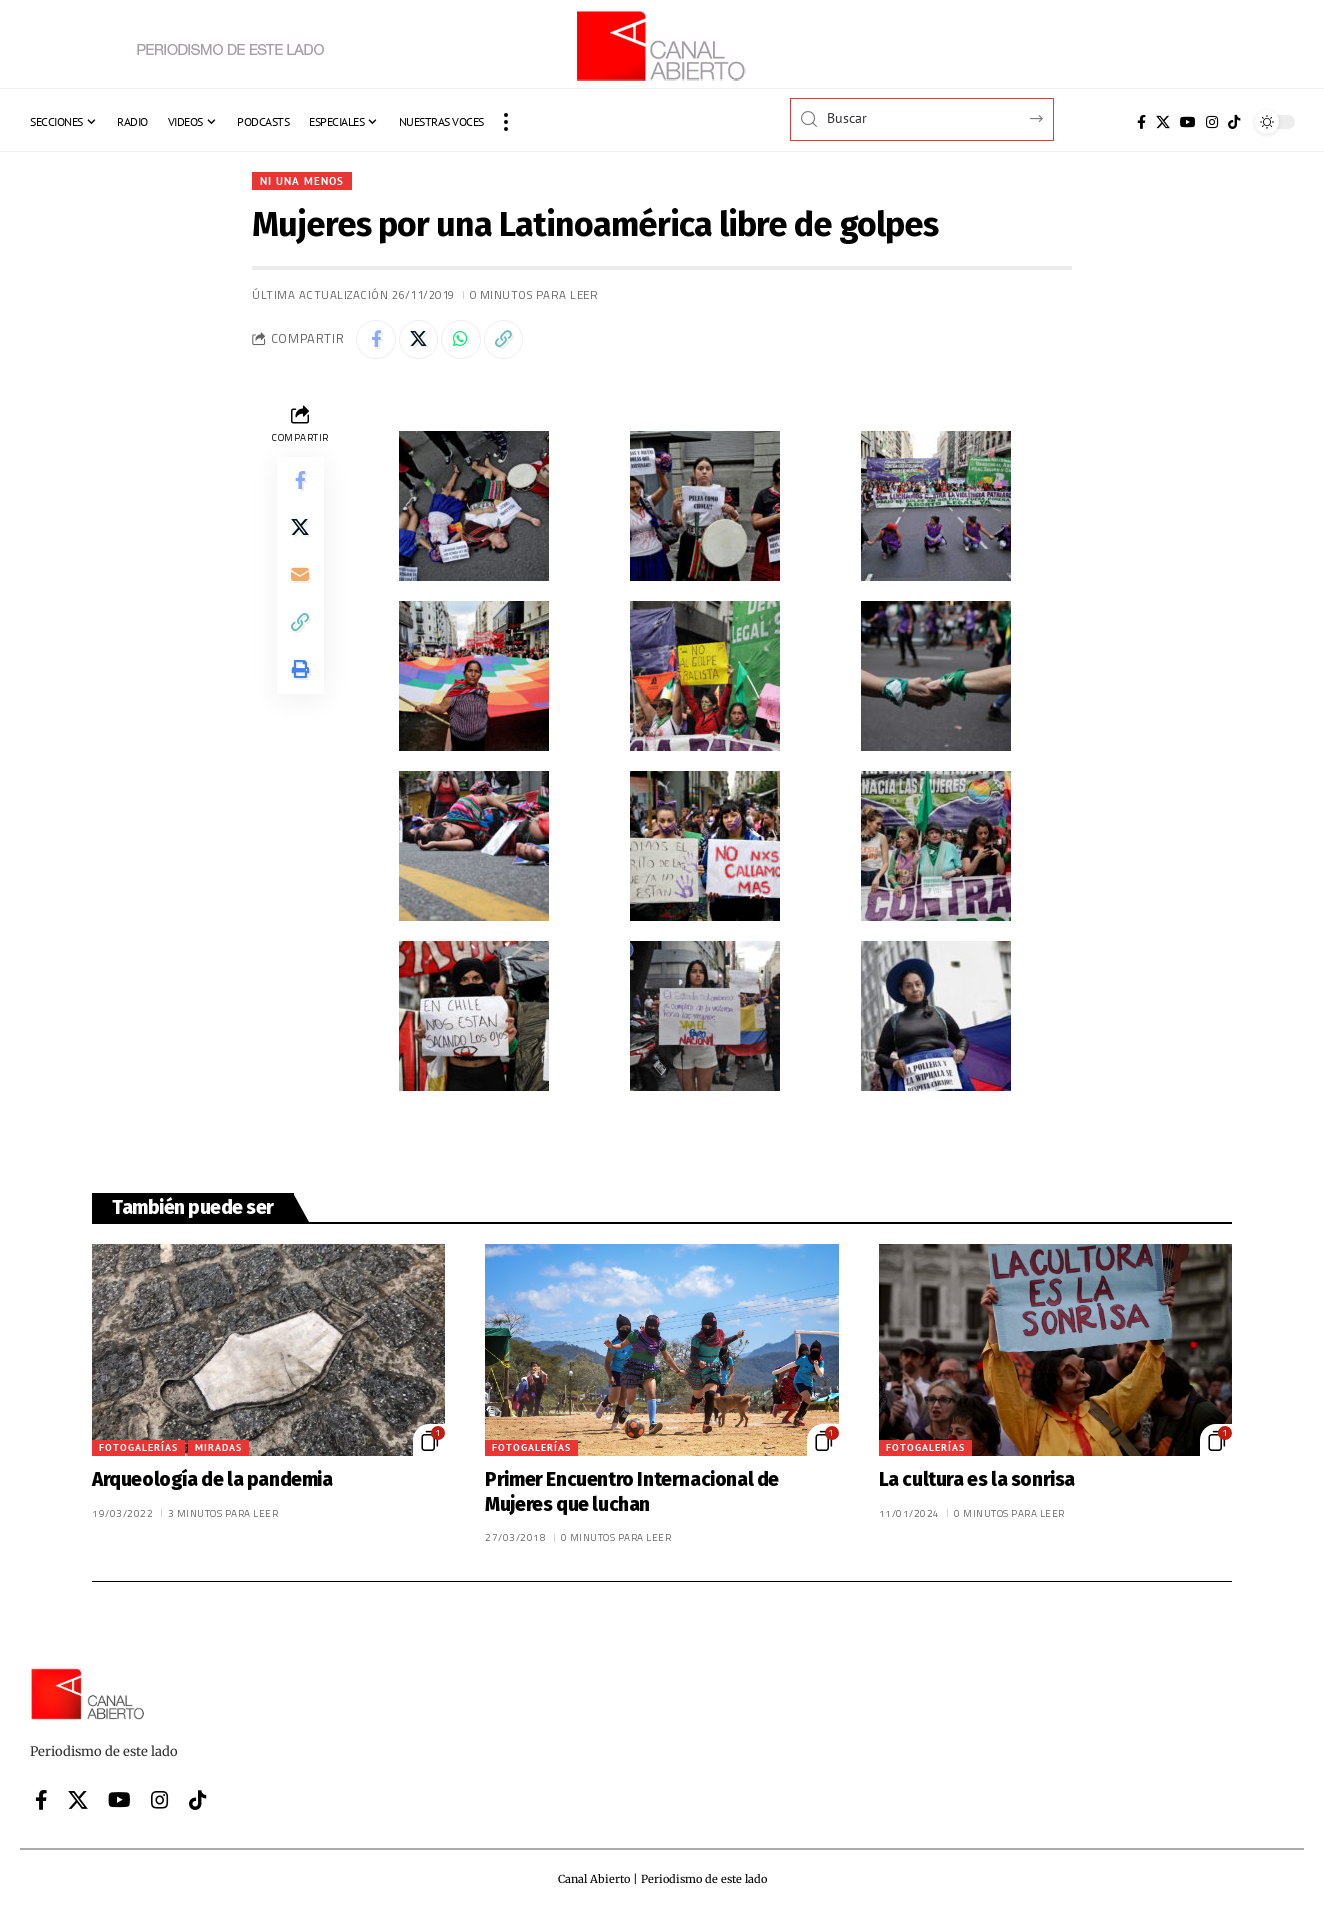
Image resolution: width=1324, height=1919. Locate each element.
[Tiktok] (1234, 122)
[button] (506, 122)
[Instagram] (1212, 122)
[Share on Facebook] (376, 340)
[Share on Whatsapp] (462, 340)
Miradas (218, 1448)
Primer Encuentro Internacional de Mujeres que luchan (632, 1493)
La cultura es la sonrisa (977, 1480)
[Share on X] (419, 340)
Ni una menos (304, 180)
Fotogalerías (138, 1448)
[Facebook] (1141, 122)
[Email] (300, 577)
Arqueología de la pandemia (212, 1480)
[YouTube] (1188, 122)
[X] (1163, 122)
